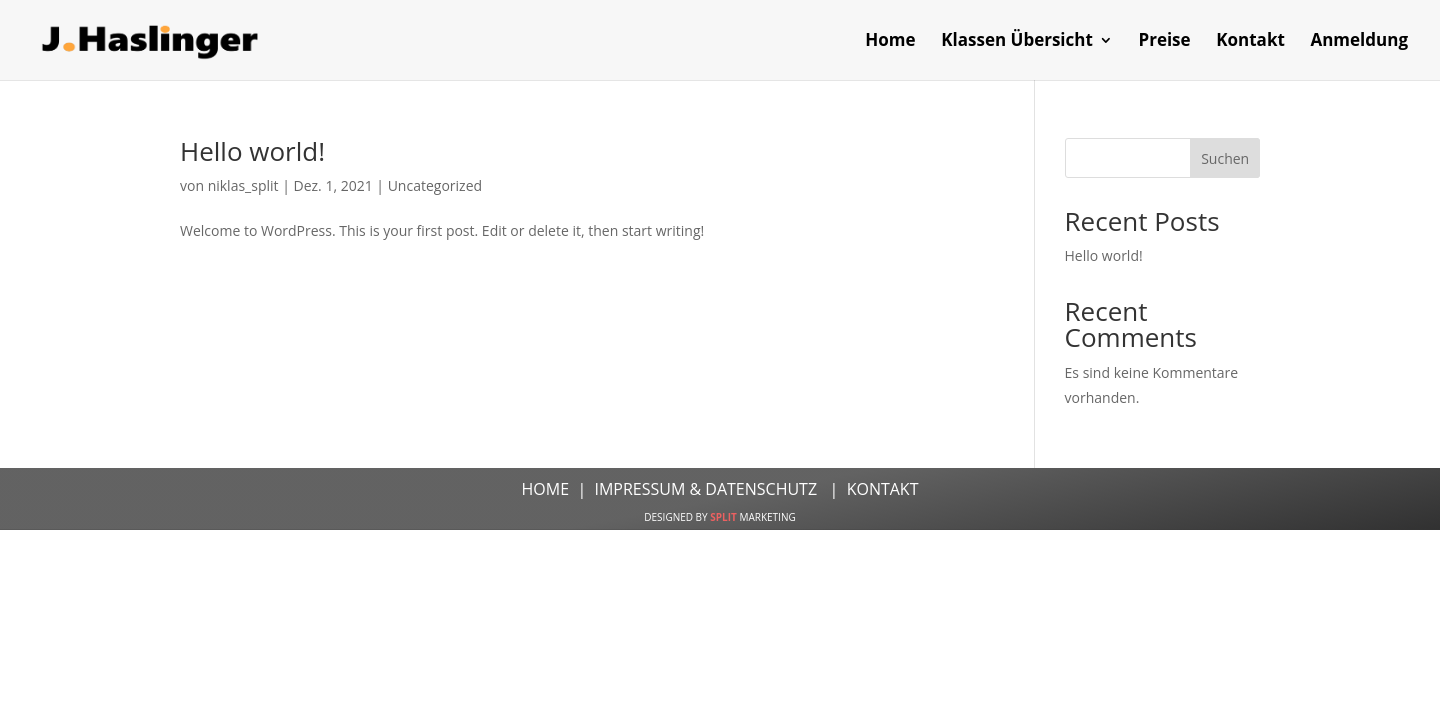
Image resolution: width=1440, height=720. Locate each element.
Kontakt (1250, 42)
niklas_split (243, 185)
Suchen (1225, 158)
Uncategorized (435, 185)
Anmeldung (1359, 42)
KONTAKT (880, 489)
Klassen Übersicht (1017, 42)
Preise (1164, 42)
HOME (548, 489)
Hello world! (252, 151)
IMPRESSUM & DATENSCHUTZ (707, 489)
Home (890, 42)
